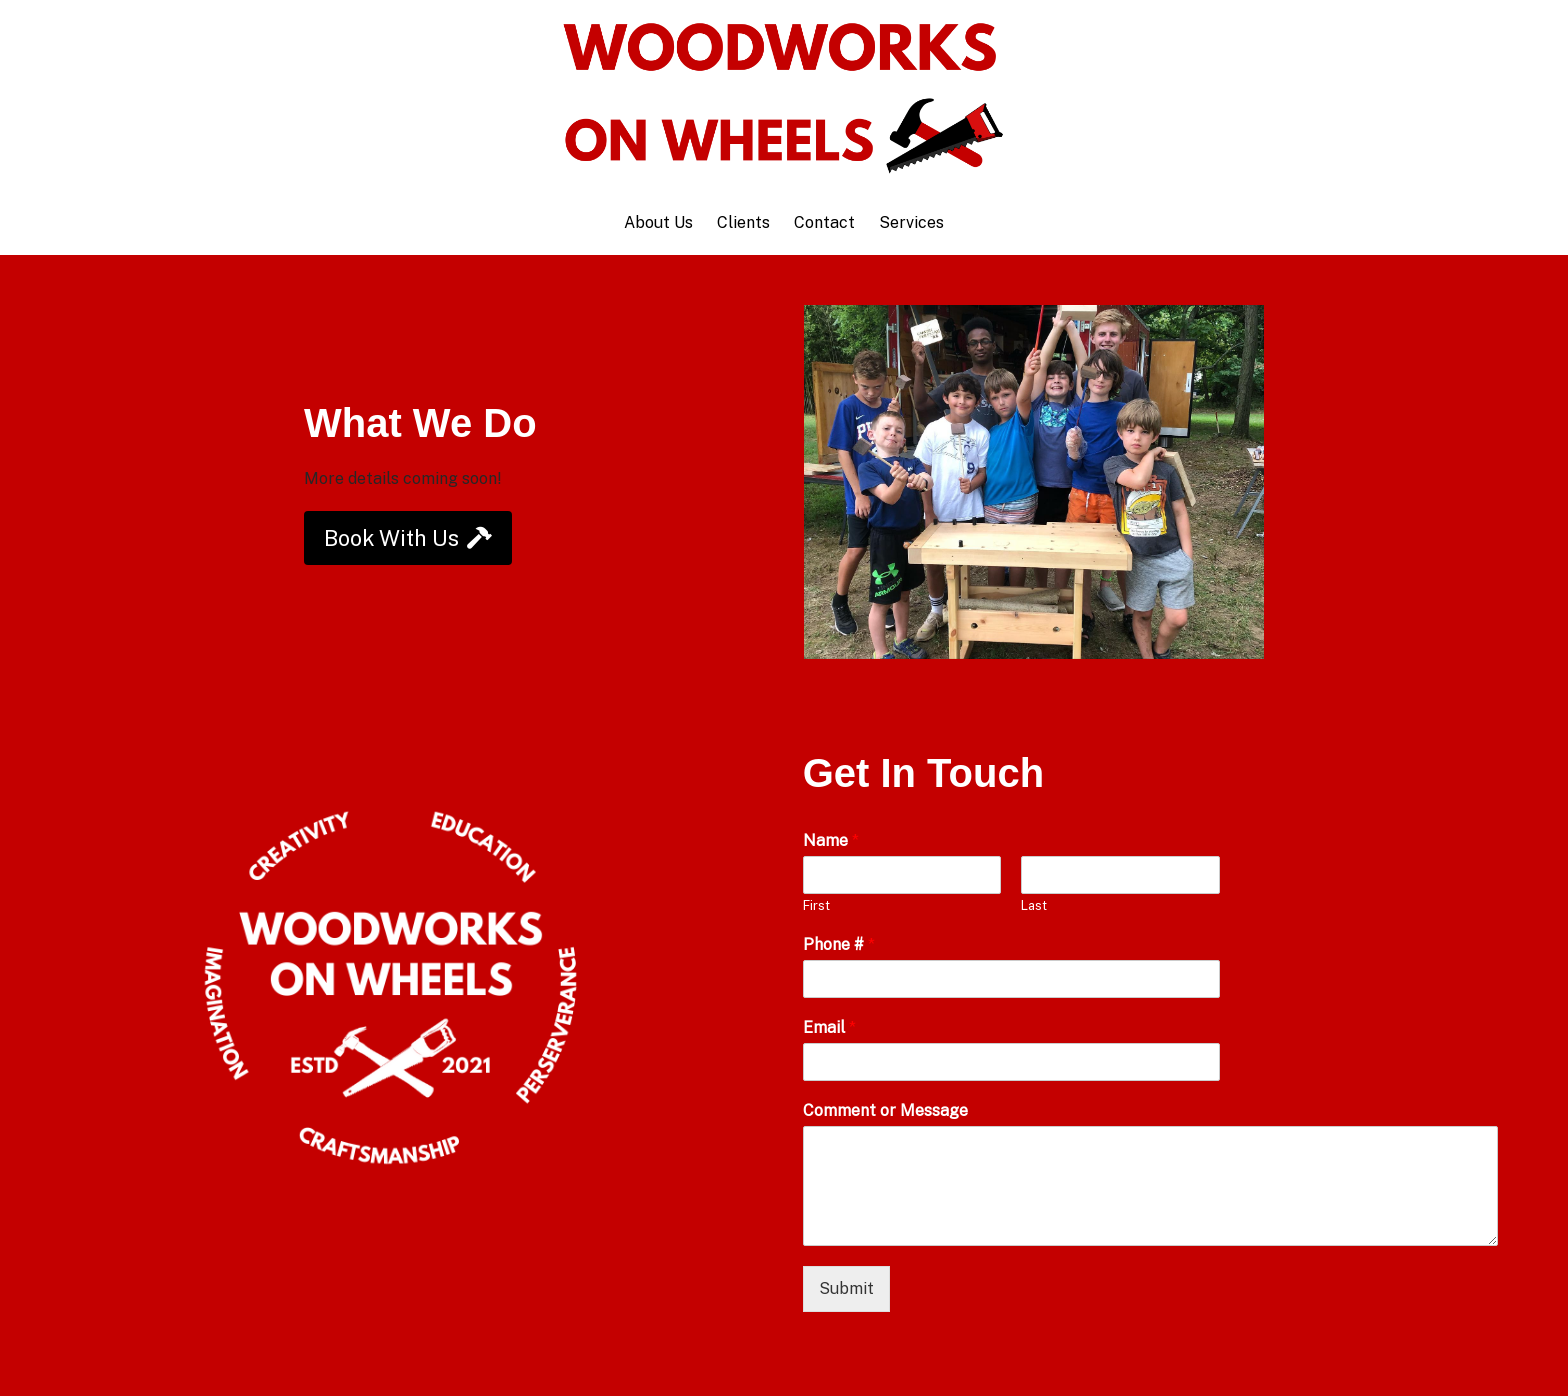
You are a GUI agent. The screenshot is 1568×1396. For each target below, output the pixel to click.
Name (831, 840)
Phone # (839, 944)
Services (911, 222)
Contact (824, 222)
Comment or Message (885, 1110)
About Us (658, 222)
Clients (743, 222)
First (816, 905)
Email (829, 1027)
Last (1034, 905)
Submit (846, 1288)
